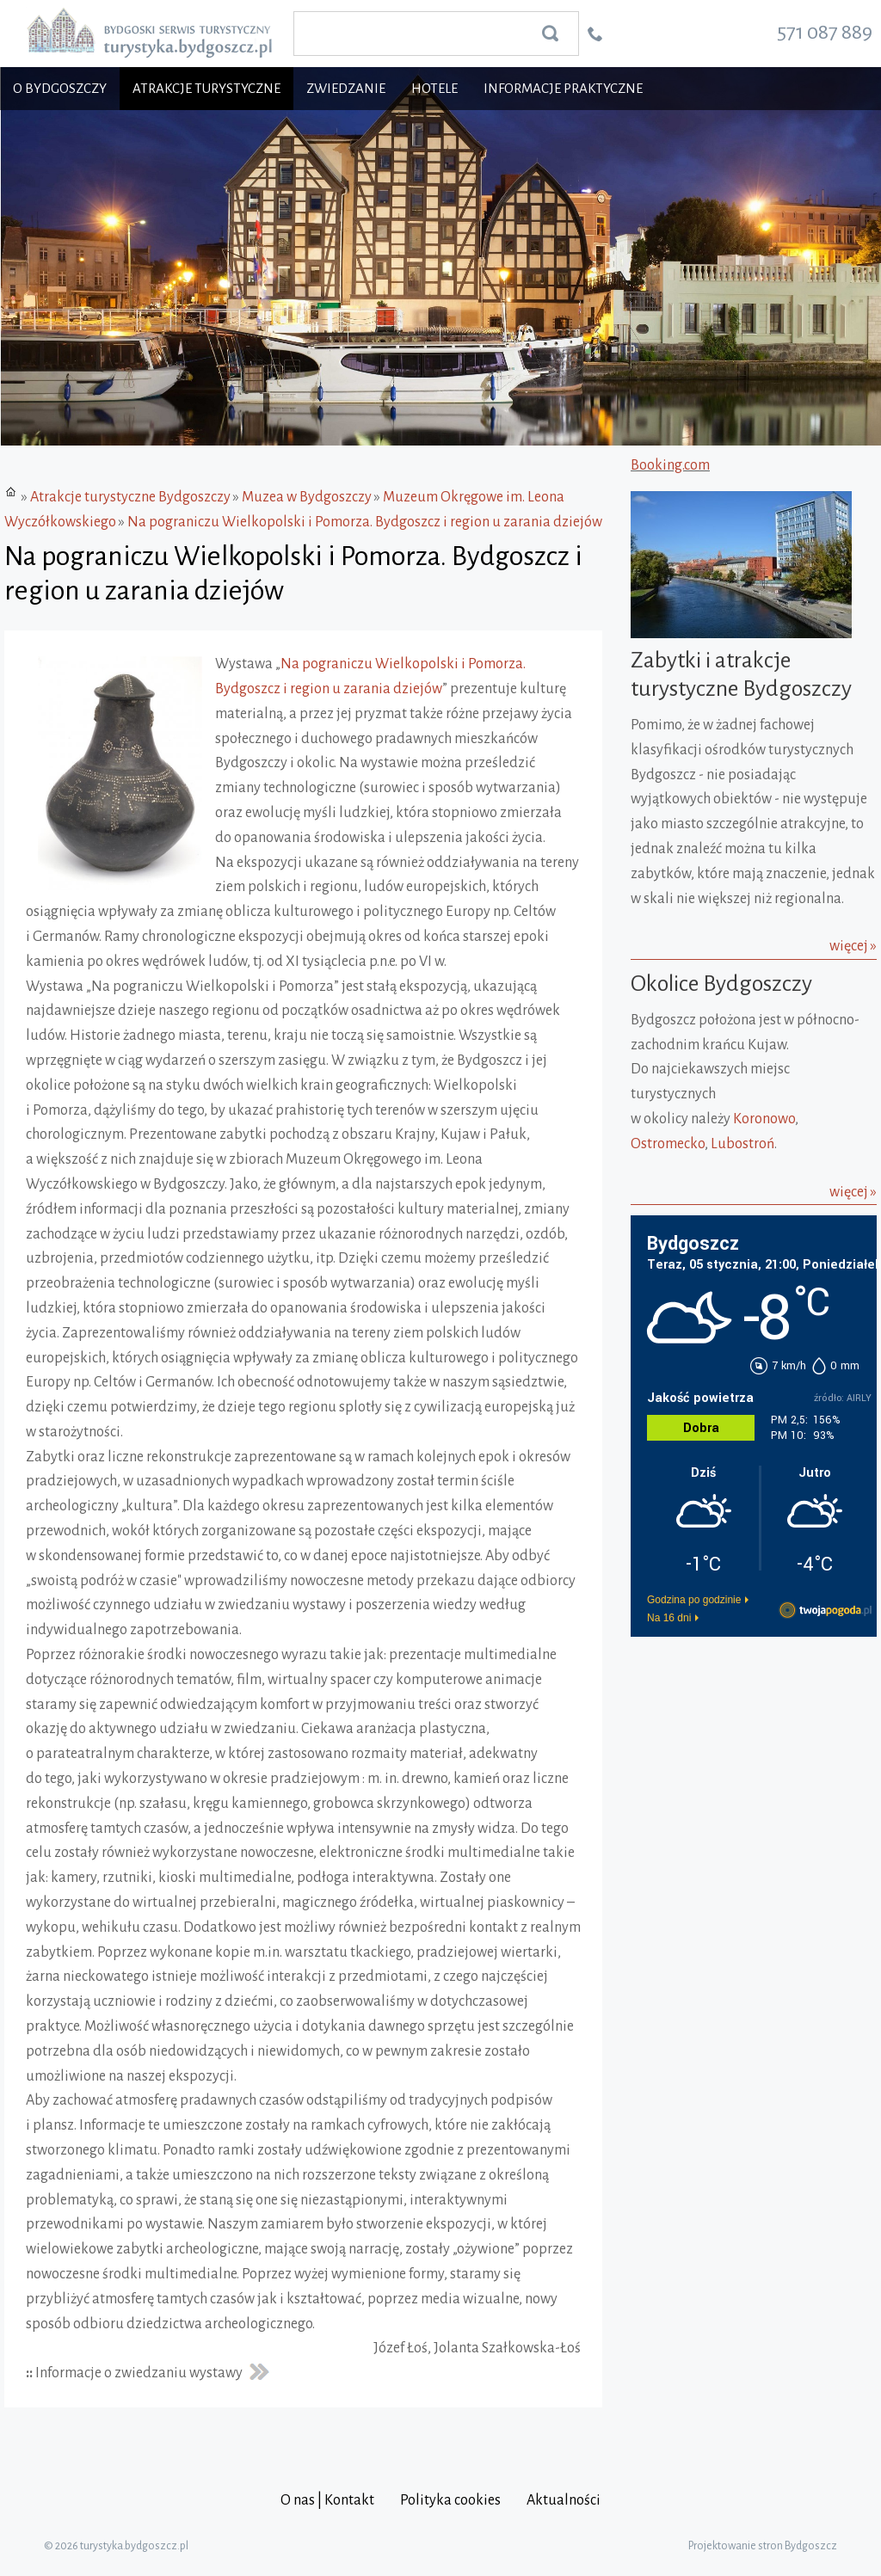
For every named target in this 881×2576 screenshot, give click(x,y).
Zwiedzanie (345, 88)
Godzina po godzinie (694, 1600)
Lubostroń (742, 1144)
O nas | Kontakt (327, 2500)
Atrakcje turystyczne (206, 88)
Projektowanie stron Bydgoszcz (762, 2546)
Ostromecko (668, 1144)
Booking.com (670, 465)
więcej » (853, 946)
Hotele (434, 88)
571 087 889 (824, 32)
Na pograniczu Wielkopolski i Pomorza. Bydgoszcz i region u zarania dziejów (364, 522)
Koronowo (764, 1119)
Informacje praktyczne (563, 88)
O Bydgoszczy (60, 88)
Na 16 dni (669, 1618)
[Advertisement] (738, 1750)
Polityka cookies (450, 2500)
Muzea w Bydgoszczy (307, 497)
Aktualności (564, 2500)
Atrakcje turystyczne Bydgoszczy (130, 497)
